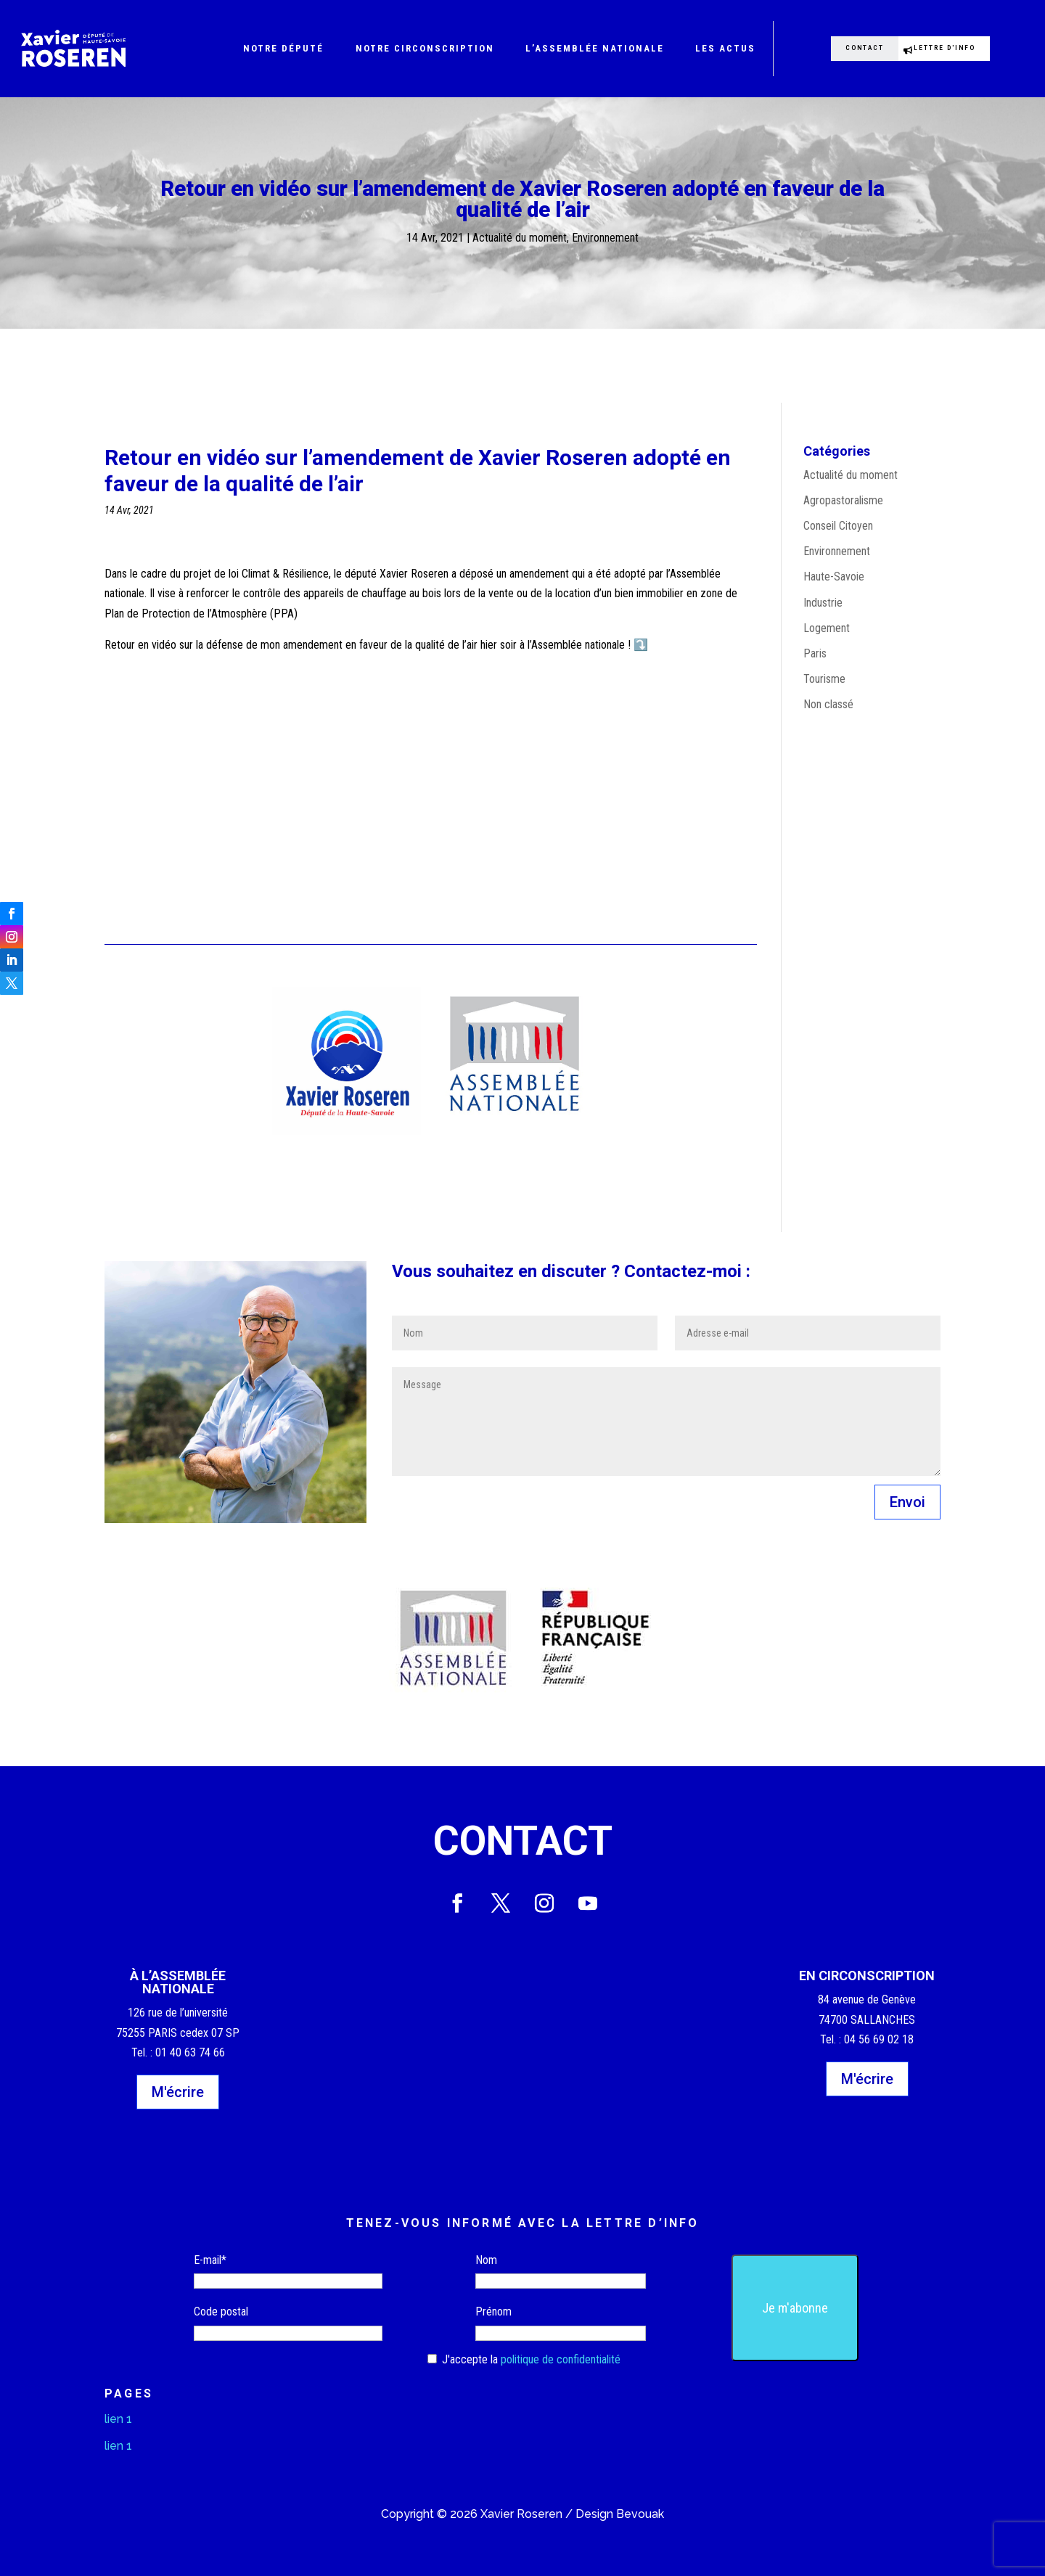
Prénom (493, 2311)
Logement (826, 628)
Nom (486, 2260)
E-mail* (210, 2260)
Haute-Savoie (833, 576)
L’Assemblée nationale (594, 48)
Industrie (823, 603)
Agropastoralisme (843, 500)
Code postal (221, 2311)
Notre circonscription (425, 48)
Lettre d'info (959, 48)
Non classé (828, 704)
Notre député (283, 48)
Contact (853, 48)
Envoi (907, 1502)
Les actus (725, 48)
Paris (815, 653)
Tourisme (824, 679)
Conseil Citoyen (838, 526)
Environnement (605, 238)
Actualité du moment (519, 238)
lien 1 (118, 2419)
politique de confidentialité (560, 2359)
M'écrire (178, 2092)
